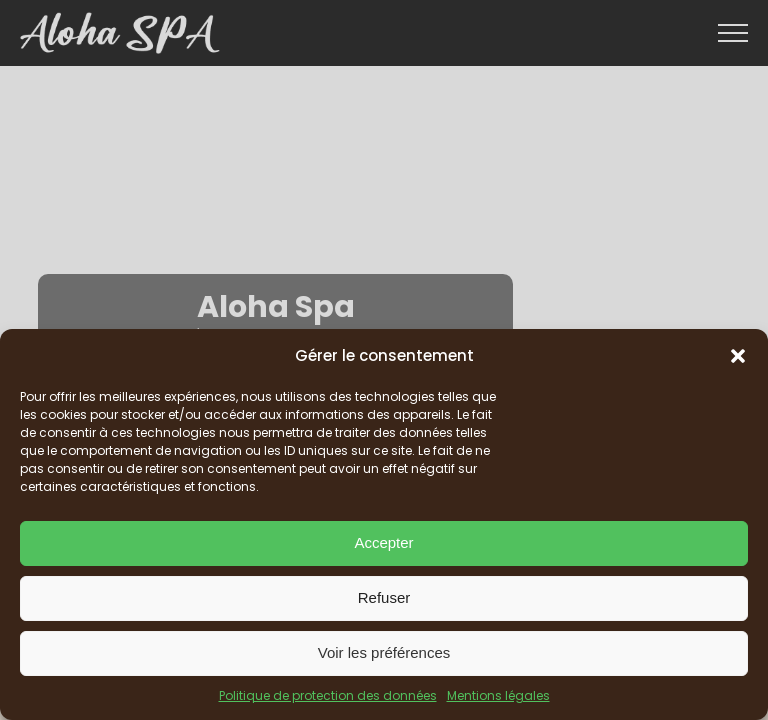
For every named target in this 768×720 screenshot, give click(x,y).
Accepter (383, 542)
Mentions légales (498, 695)
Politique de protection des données (328, 695)
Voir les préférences (384, 652)
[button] (738, 356)
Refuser (384, 597)
